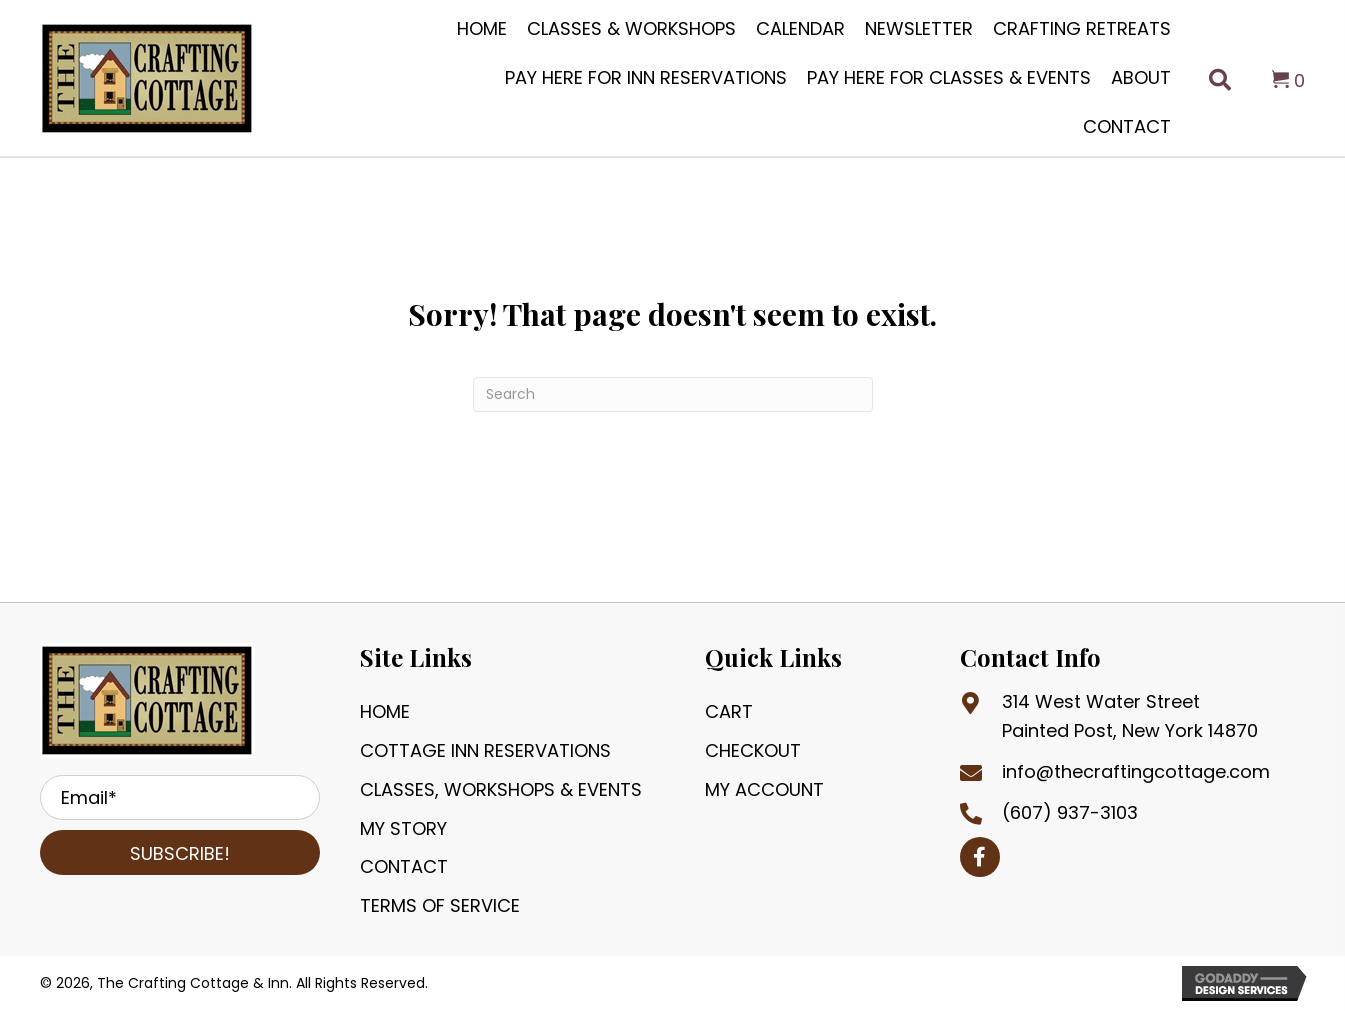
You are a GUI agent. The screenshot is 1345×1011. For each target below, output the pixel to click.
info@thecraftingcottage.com (1136, 771)
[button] (180, 852)
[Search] (673, 394)
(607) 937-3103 (1070, 812)
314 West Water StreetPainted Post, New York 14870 (1130, 716)
